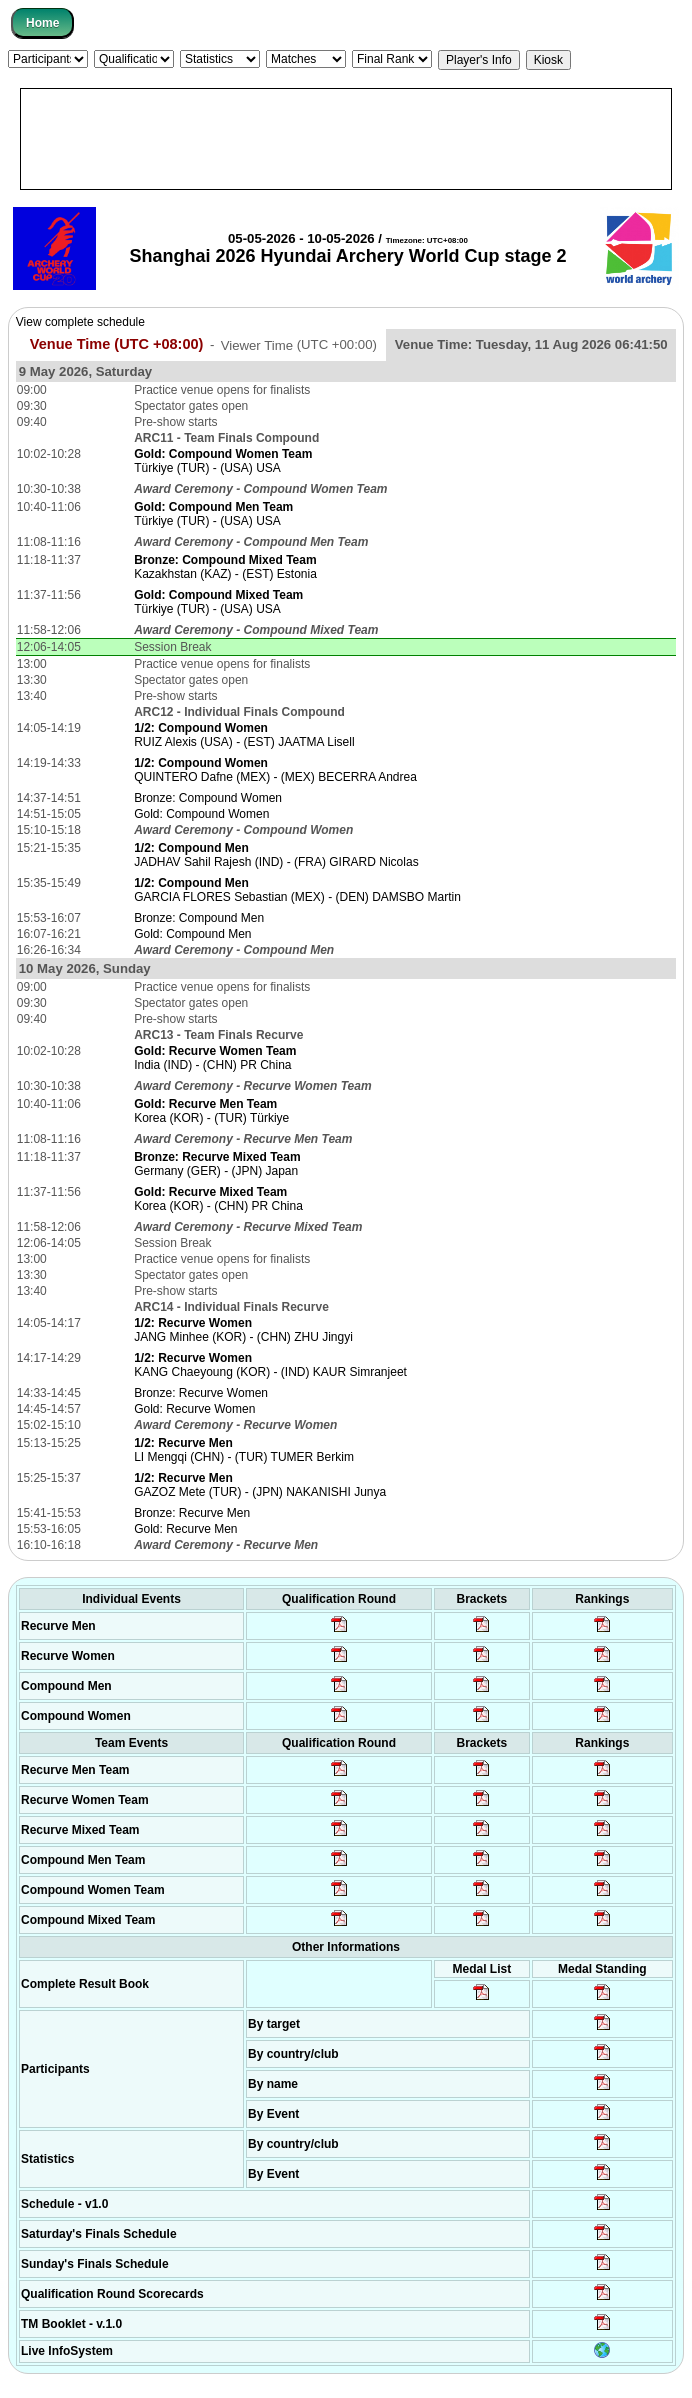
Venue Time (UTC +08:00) (117, 344)
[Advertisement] (346, 139)
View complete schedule (80, 322)
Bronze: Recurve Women (201, 1393)
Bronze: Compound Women (208, 798)
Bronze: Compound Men (199, 918)
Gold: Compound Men (192, 934)
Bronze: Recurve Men (192, 1513)
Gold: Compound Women (201, 814)
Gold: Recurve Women (194, 1409)
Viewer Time (299, 344)
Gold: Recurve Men (185, 1529)
